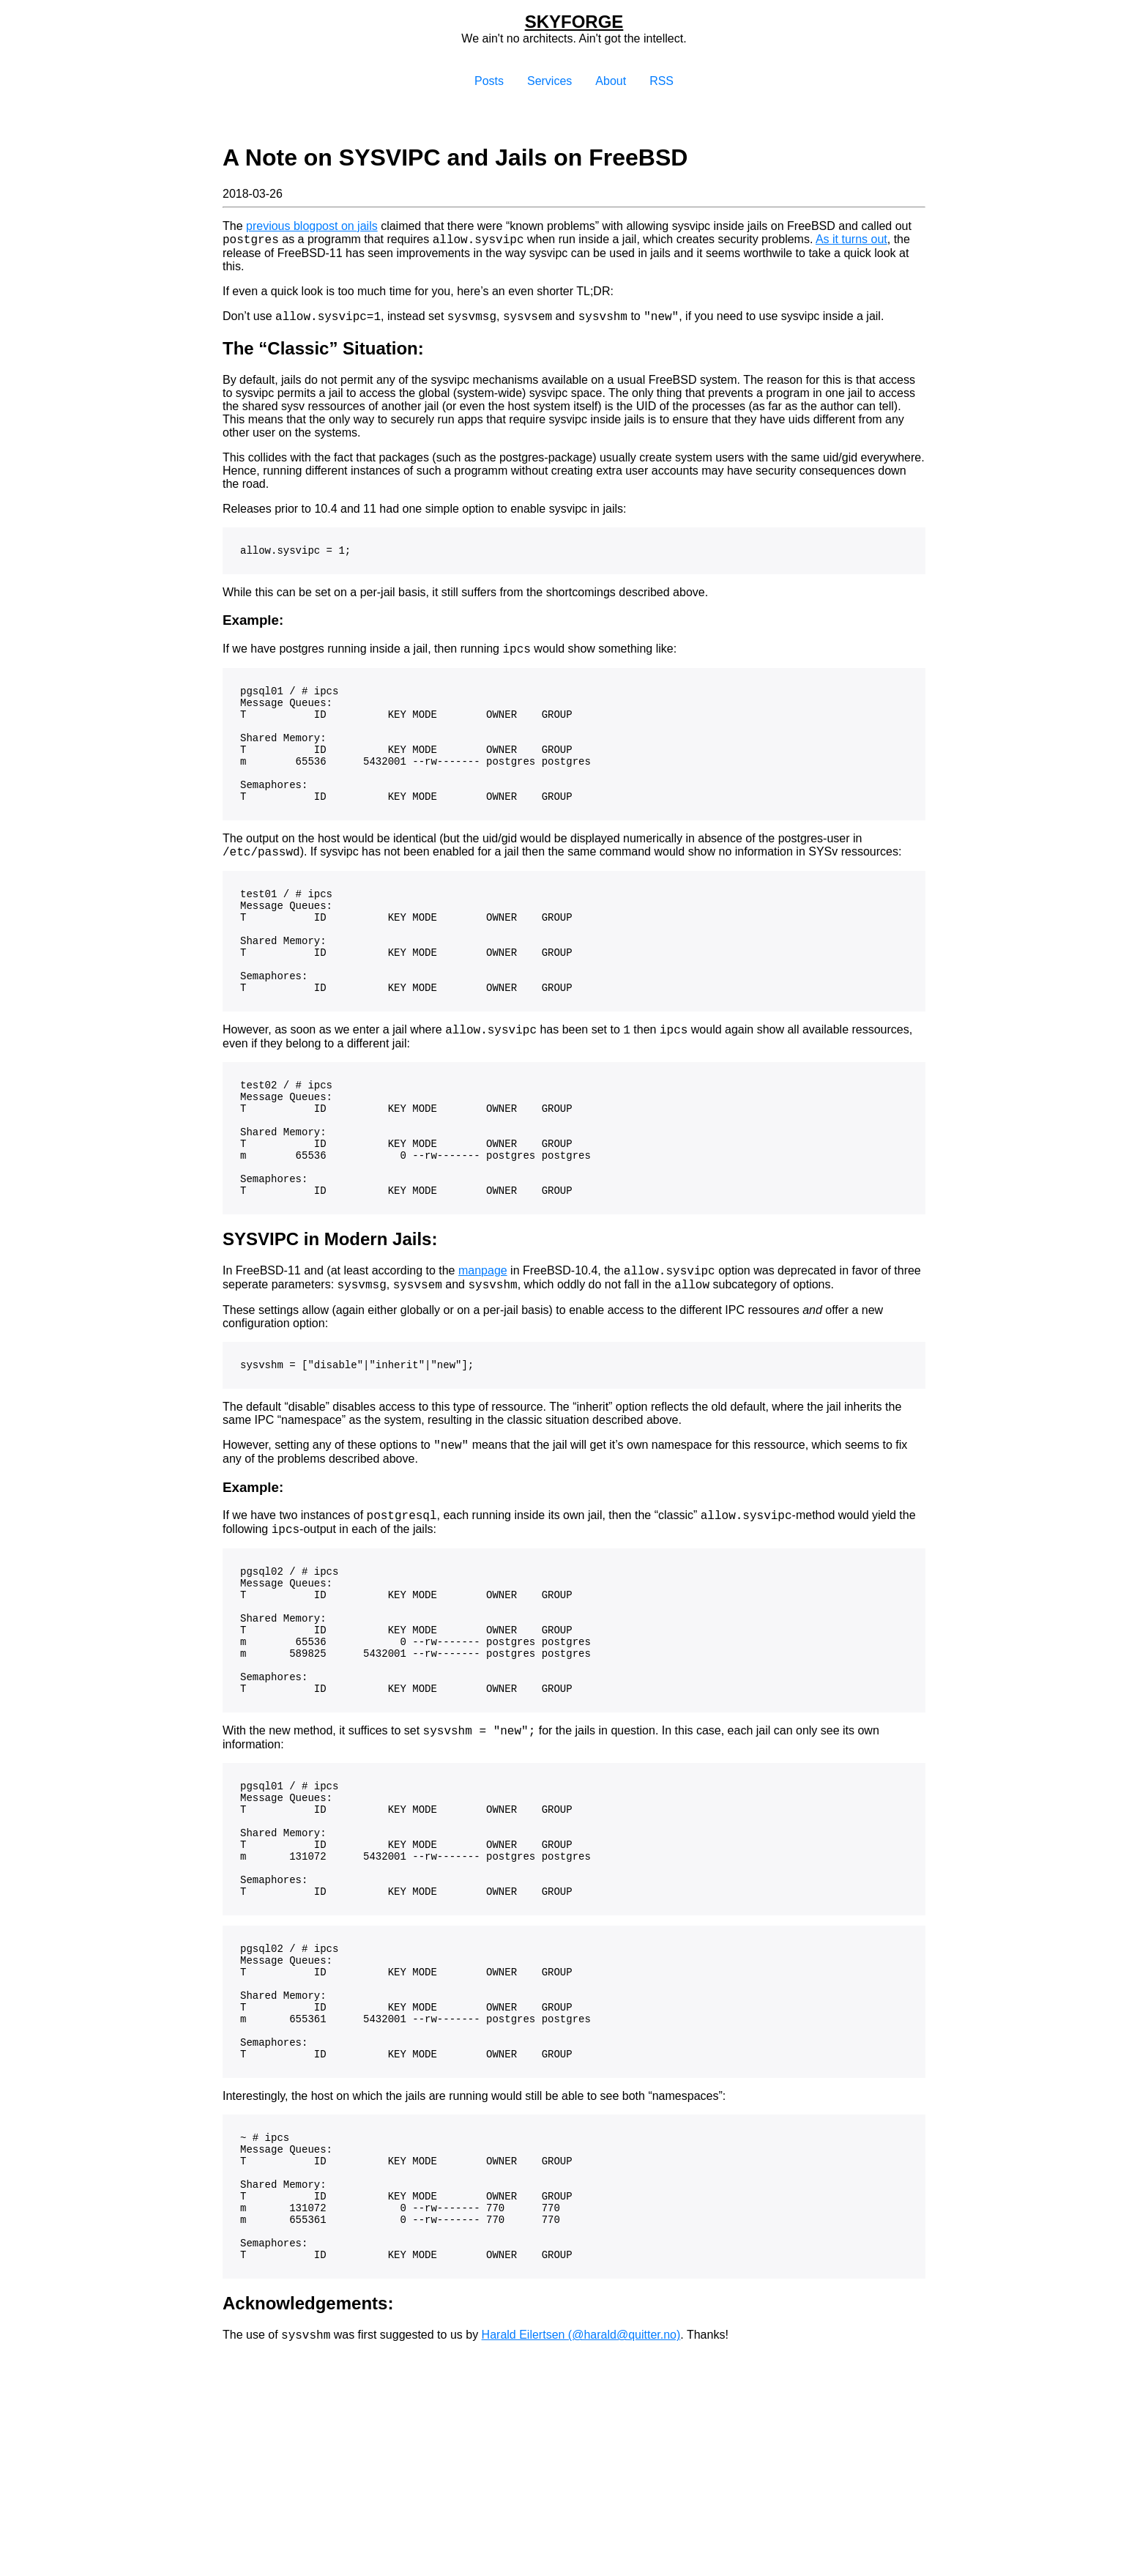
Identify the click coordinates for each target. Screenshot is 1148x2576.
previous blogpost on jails (312, 226)
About (610, 81)
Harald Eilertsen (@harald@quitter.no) (581, 2521)
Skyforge (574, 21)
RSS (661, 81)
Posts (489, 81)
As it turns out (851, 241)
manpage (482, 1349)
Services (549, 81)
